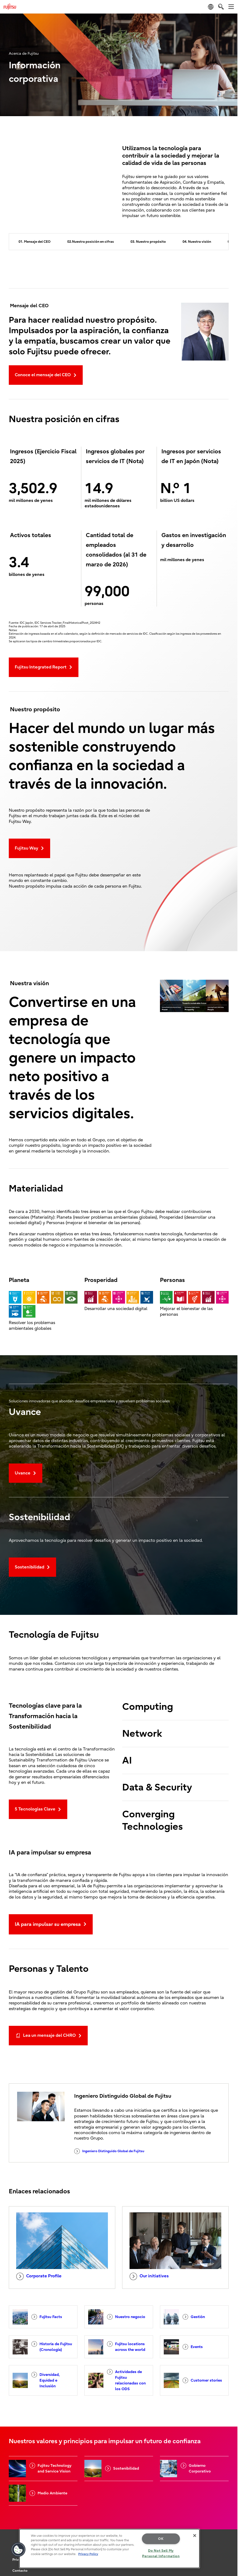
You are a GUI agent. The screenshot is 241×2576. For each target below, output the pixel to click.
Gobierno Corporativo (196, 2468)
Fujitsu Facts (46, 2317)
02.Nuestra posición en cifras (90, 242)
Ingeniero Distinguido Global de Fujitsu (109, 2151)
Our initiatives (149, 2276)
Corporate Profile (39, 2276)
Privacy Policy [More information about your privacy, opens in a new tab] (88, 2554)
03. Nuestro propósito (148, 242)
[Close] (194, 2535)
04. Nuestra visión (197, 242)
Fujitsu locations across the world (126, 2346)
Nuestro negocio (126, 2317)
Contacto (20, 2571)
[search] (221, 6)
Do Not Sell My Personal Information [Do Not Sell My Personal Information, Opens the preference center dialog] (160, 2553)
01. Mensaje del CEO (35, 242)
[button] (18, 2549)
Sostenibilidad (122, 2468)
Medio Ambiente (48, 2493)
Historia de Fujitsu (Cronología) (51, 2346)
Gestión (194, 2317)
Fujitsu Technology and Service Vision (50, 2468)
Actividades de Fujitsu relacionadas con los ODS (126, 2380)
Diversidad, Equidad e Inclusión (45, 2380)
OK (161, 2539)
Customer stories (202, 2380)
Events (193, 2347)
